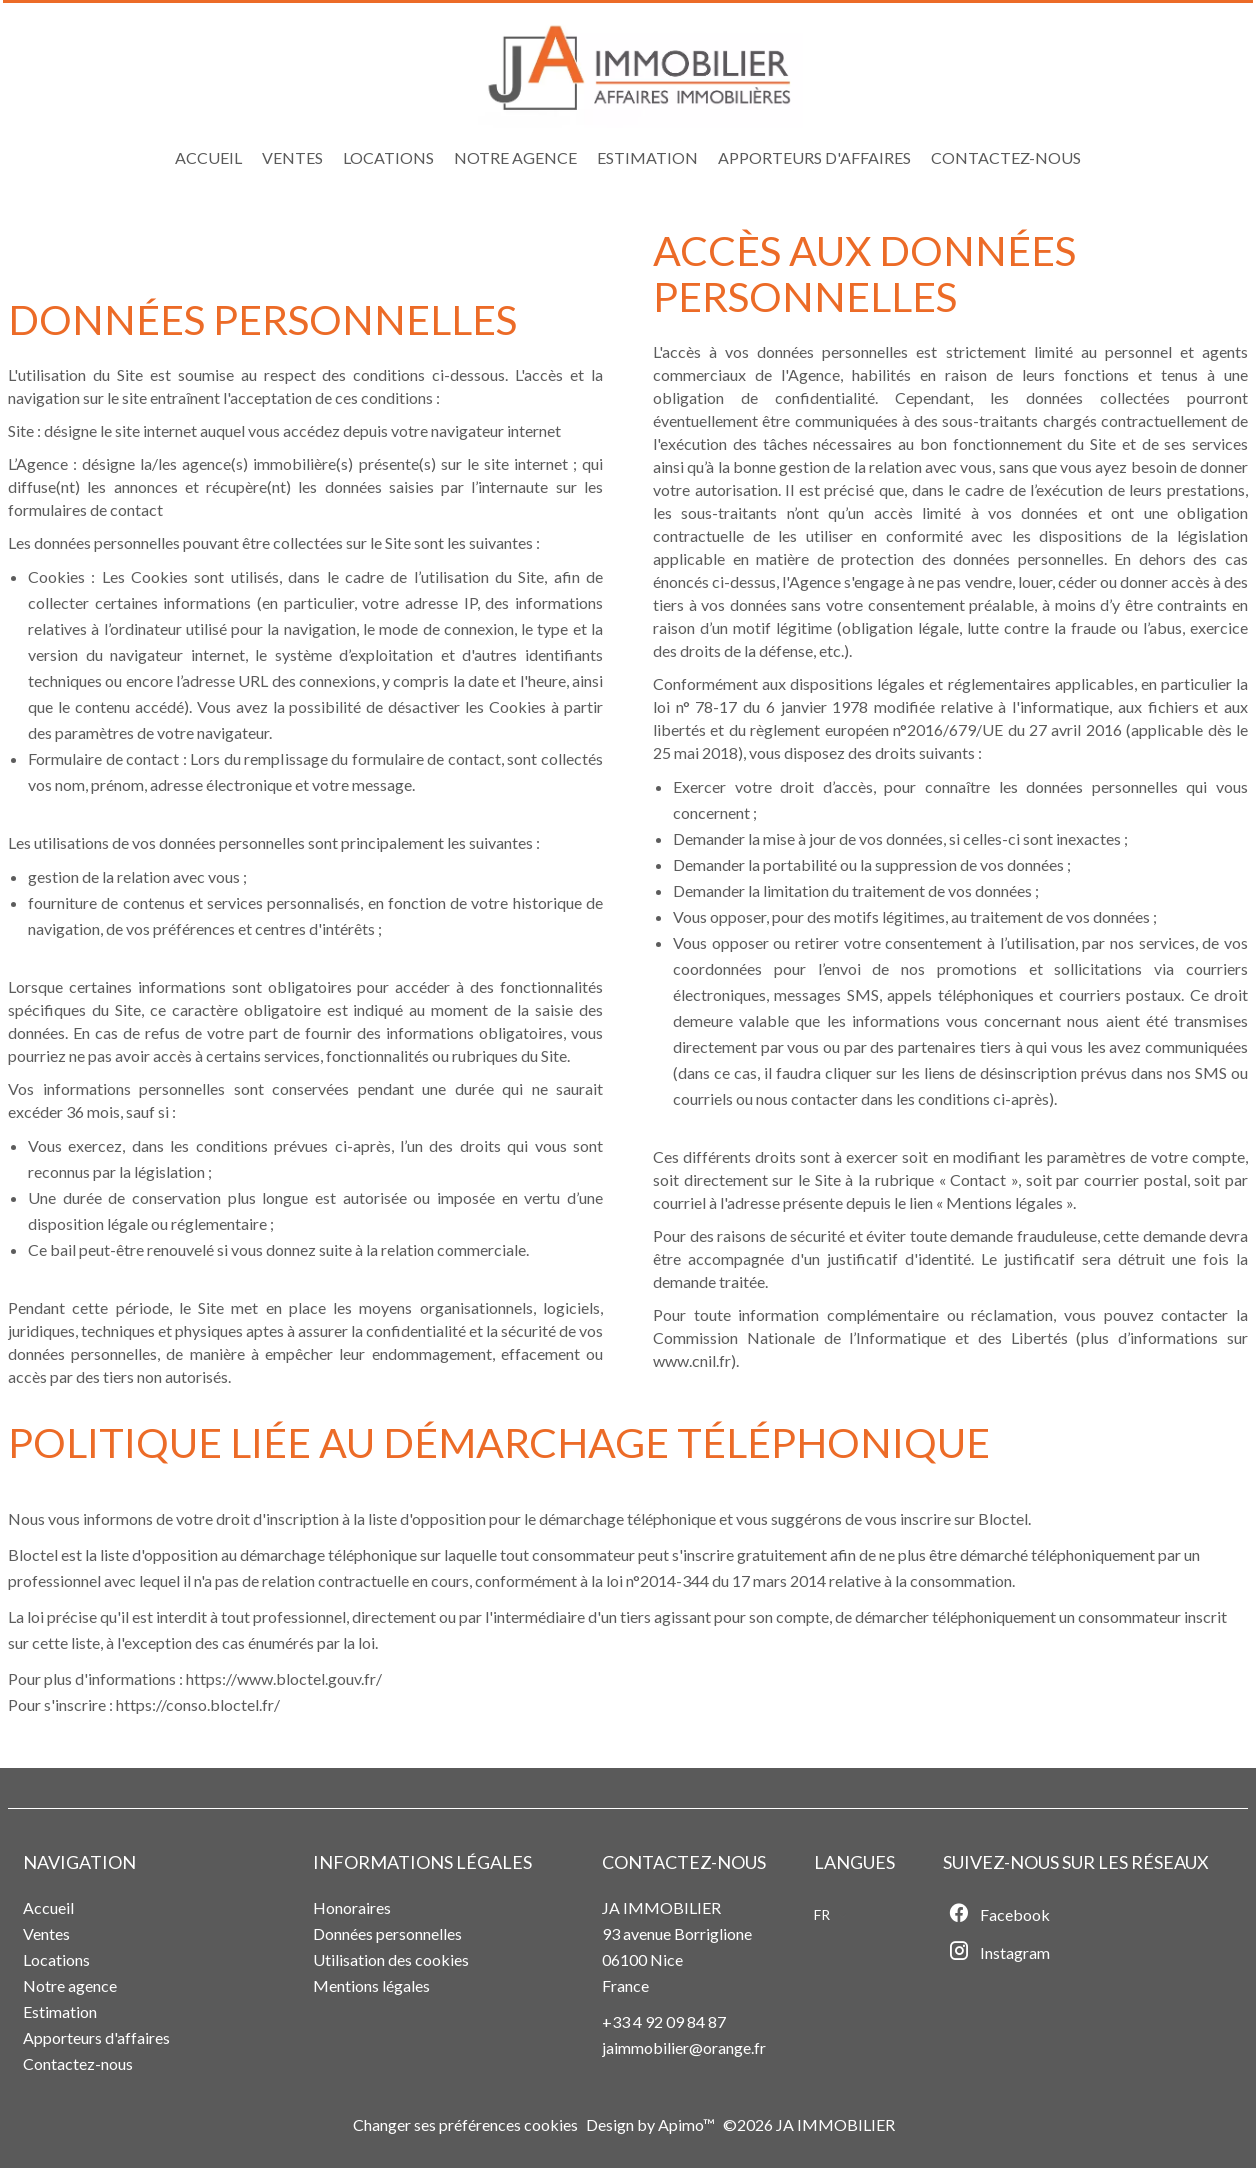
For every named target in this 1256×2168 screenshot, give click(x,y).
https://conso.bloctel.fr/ (198, 1704)
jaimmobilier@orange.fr (684, 2047)
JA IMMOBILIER (661, 1907)
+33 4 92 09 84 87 (664, 2021)
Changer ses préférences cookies (465, 2124)
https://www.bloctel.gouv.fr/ (284, 1678)
